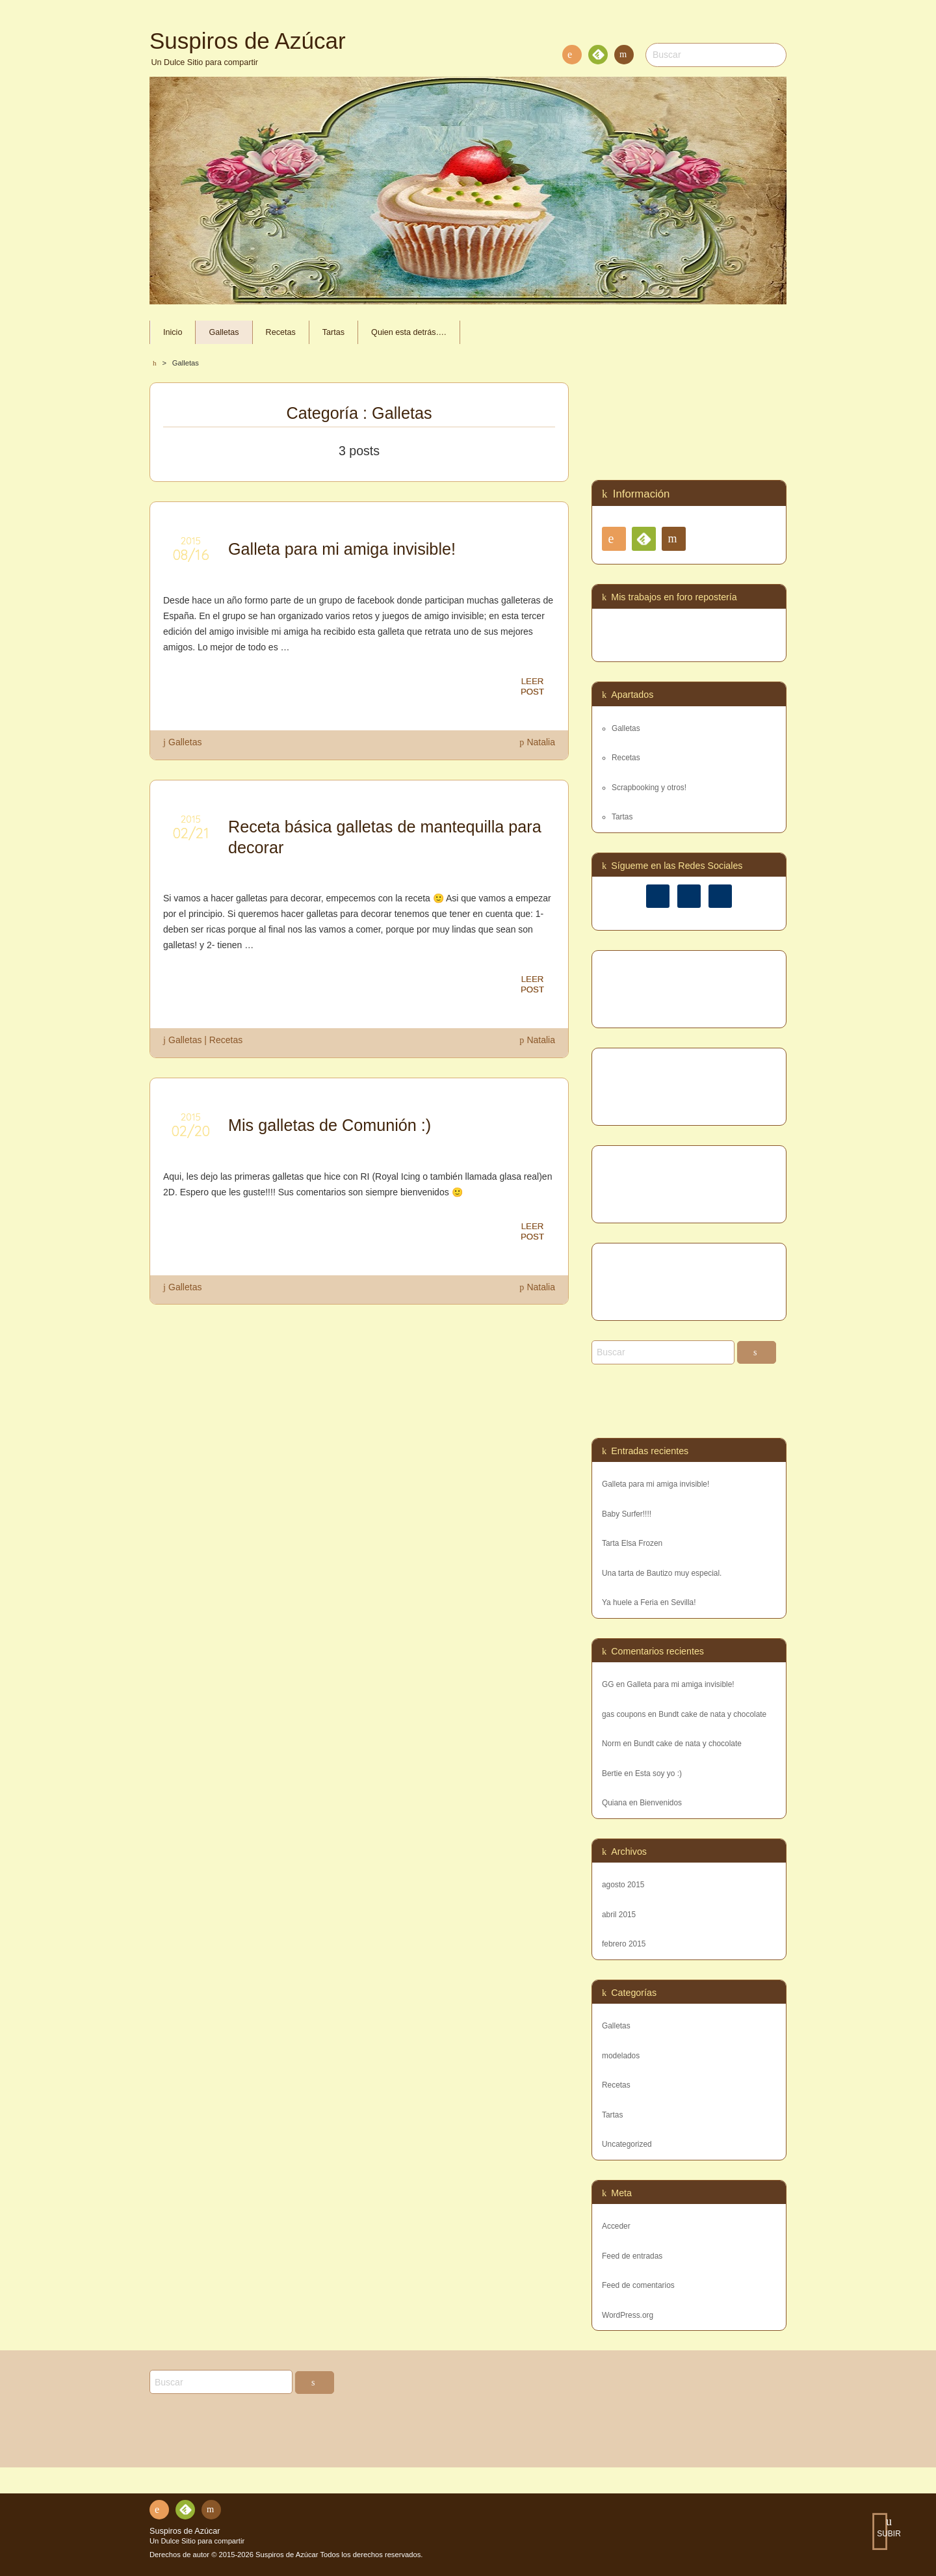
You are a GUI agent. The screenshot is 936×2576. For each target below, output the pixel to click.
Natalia (540, 742)
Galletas (224, 332)
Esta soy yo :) (658, 1773)
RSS (569, 56)
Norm (611, 1743)
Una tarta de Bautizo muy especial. (662, 1573)
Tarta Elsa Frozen (632, 1543)
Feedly (597, 56)
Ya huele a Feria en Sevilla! (649, 1602)
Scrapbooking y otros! (649, 787)
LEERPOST (532, 687)
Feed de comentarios (638, 2285)
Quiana (614, 1802)
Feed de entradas (632, 2256)
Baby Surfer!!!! (626, 1514)
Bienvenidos (661, 1802)
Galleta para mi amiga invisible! (655, 1484)
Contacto (622, 56)
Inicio (172, 332)
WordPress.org (627, 2315)
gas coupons (623, 1714)
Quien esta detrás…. (409, 332)
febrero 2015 (623, 1943)
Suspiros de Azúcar (185, 2531)
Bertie (612, 1773)
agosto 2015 (623, 1884)
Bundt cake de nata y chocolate (712, 1714)
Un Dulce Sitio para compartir (197, 2541)
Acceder (616, 2226)
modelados (621, 2055)
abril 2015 (619, 1914)
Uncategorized (627, 2144)
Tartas (333, 332)
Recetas (281, 332)
